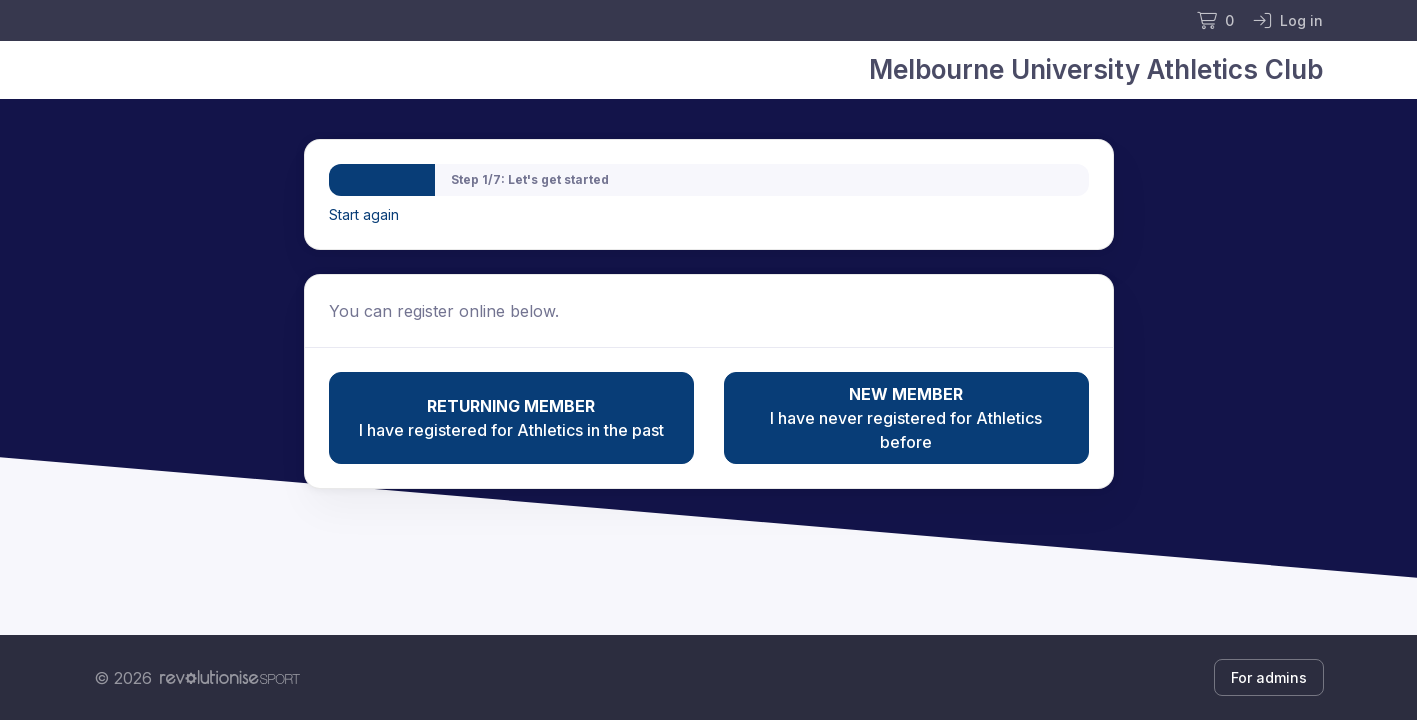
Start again (364, 214)
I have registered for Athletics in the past (511, 417)
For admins (1269, 677)
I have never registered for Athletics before (906, 417)
